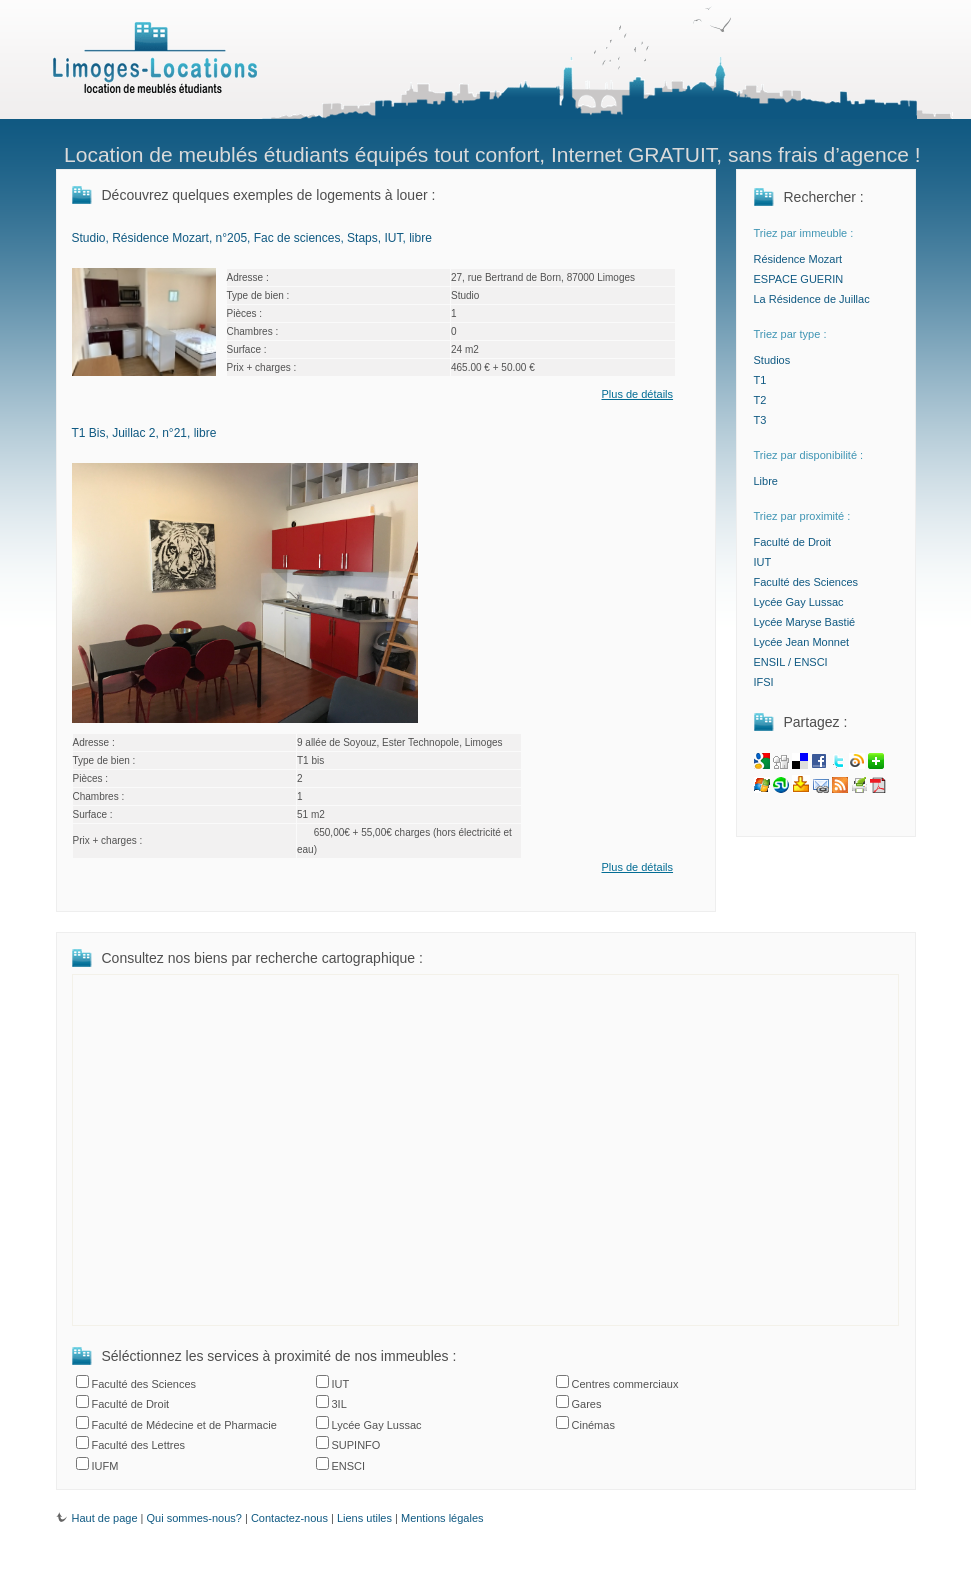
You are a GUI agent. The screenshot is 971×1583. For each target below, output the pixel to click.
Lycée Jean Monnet (802, 642)
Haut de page (97, 1518)
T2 (760, 400)
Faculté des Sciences (806, 582)
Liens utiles (364, 1518)
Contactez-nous (289, 1518)
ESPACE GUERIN (799, 279)
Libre (766, 481)
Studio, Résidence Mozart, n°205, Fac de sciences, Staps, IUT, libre (252, 238)
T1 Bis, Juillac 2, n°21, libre (144, 433)
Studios (772, 360)
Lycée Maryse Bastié (805, 622)
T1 (760, 380)
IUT (763, 562)
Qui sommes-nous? (194, 1518)
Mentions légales (442, 1518)
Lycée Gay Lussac (799, 602)
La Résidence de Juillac (812, 299)
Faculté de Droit (793, 542)
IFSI (764, 682)
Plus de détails (638, 394)
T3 (760, 420)
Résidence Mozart (798, 259)
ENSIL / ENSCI (791, 662)
